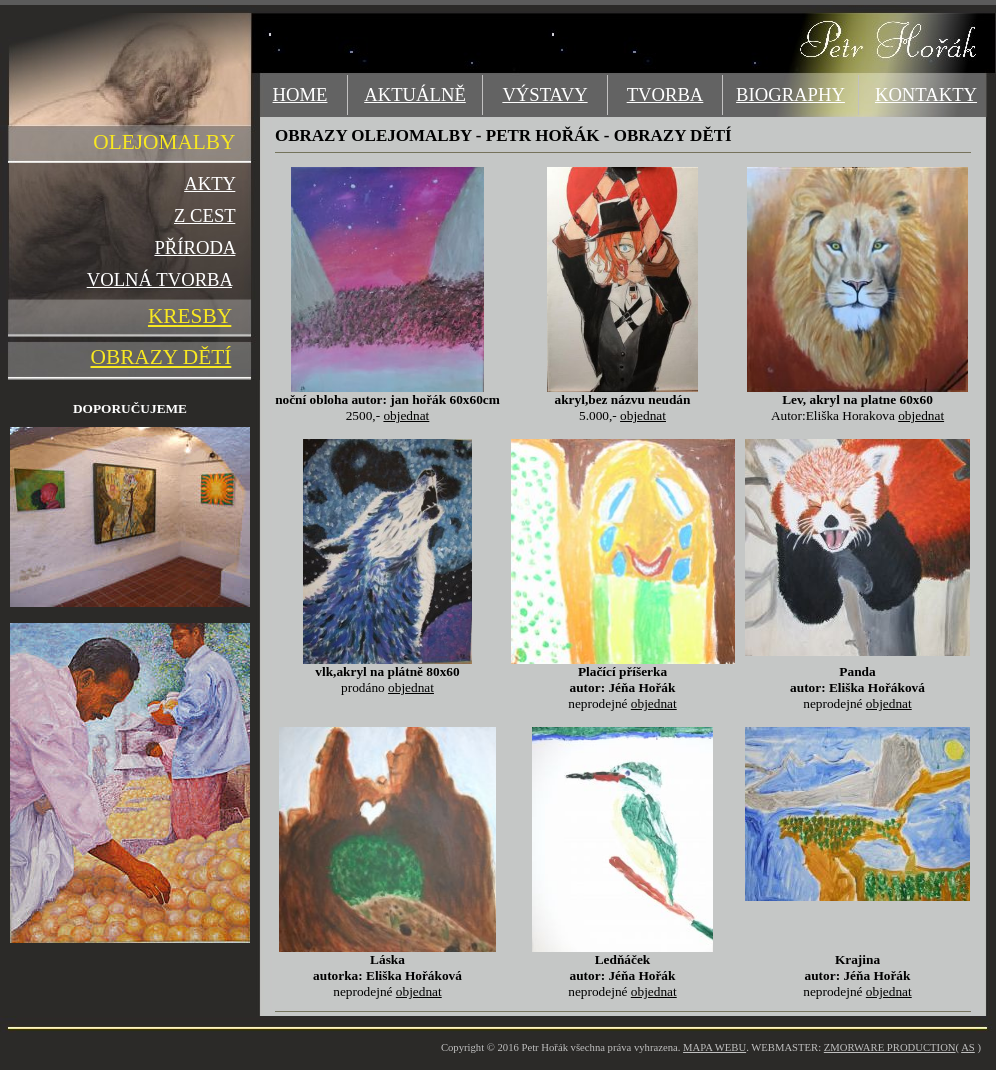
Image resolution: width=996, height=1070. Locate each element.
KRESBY (189, 316)
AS (968, 1047)
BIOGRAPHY (790, 94)
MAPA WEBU (714, 1047)
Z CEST (204, 215)
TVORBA (665, 94)
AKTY (209, 183)
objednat (406, 415)
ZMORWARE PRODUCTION (890, 1047)
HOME (300, 94)
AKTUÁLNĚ (415, 94)
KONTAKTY (926, 94)
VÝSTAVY (544, 94)
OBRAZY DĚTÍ (161, 357)
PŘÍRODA (194, 247)
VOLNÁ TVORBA (159, 279)
